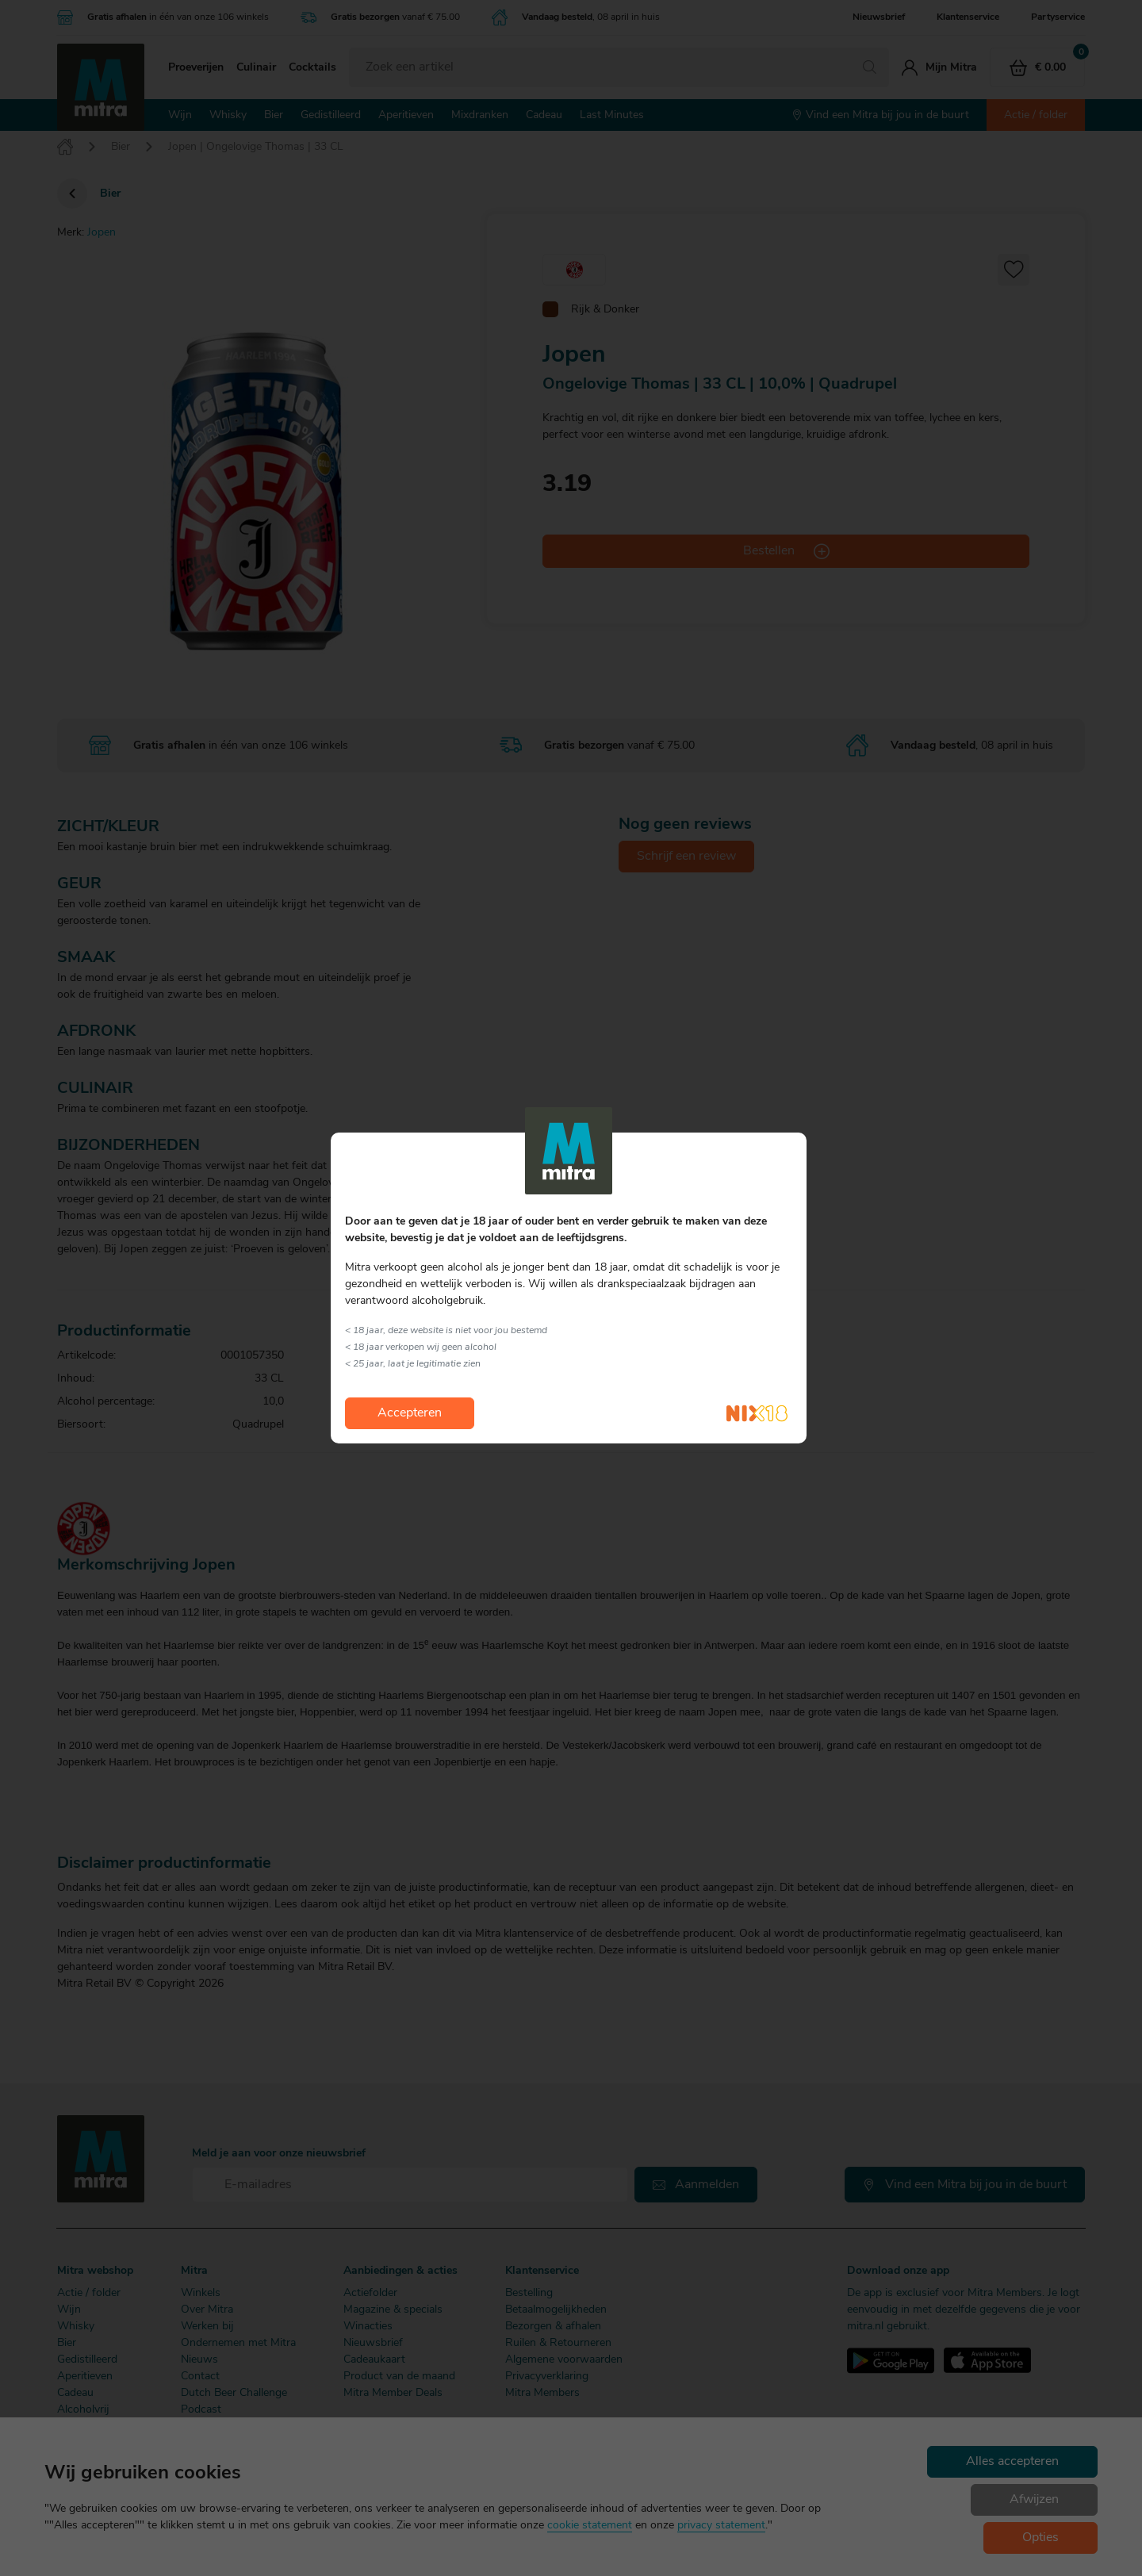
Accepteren (409, 1413)
